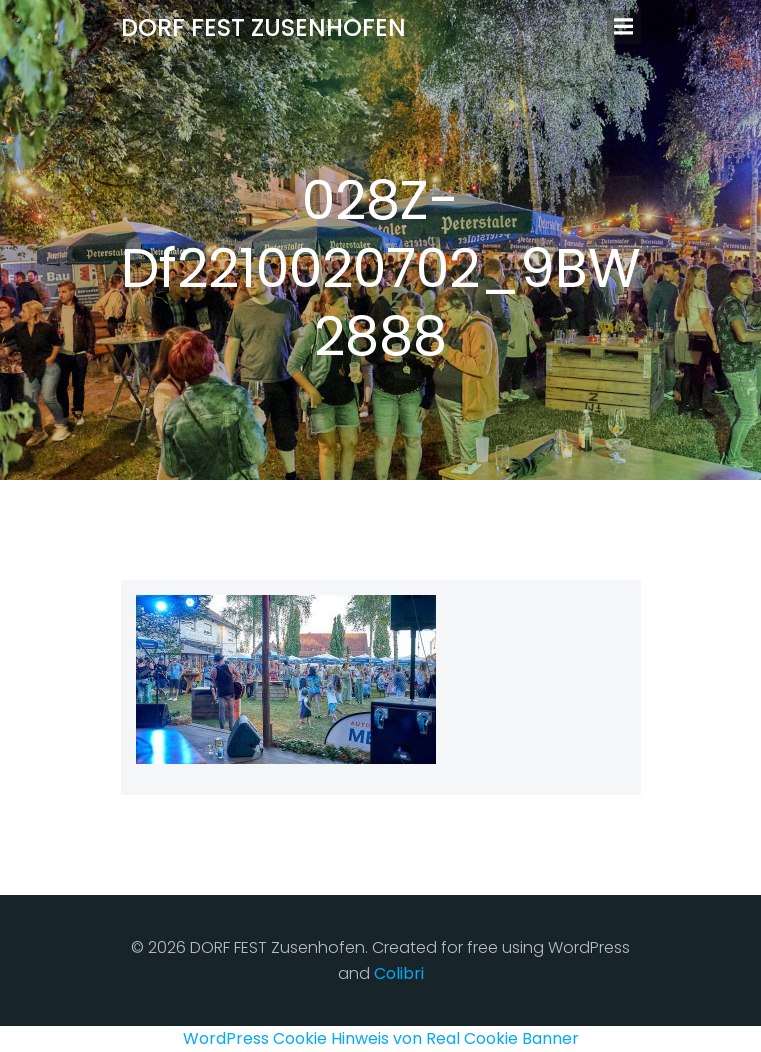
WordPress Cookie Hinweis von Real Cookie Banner (381, 1038)
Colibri (399, 973)
